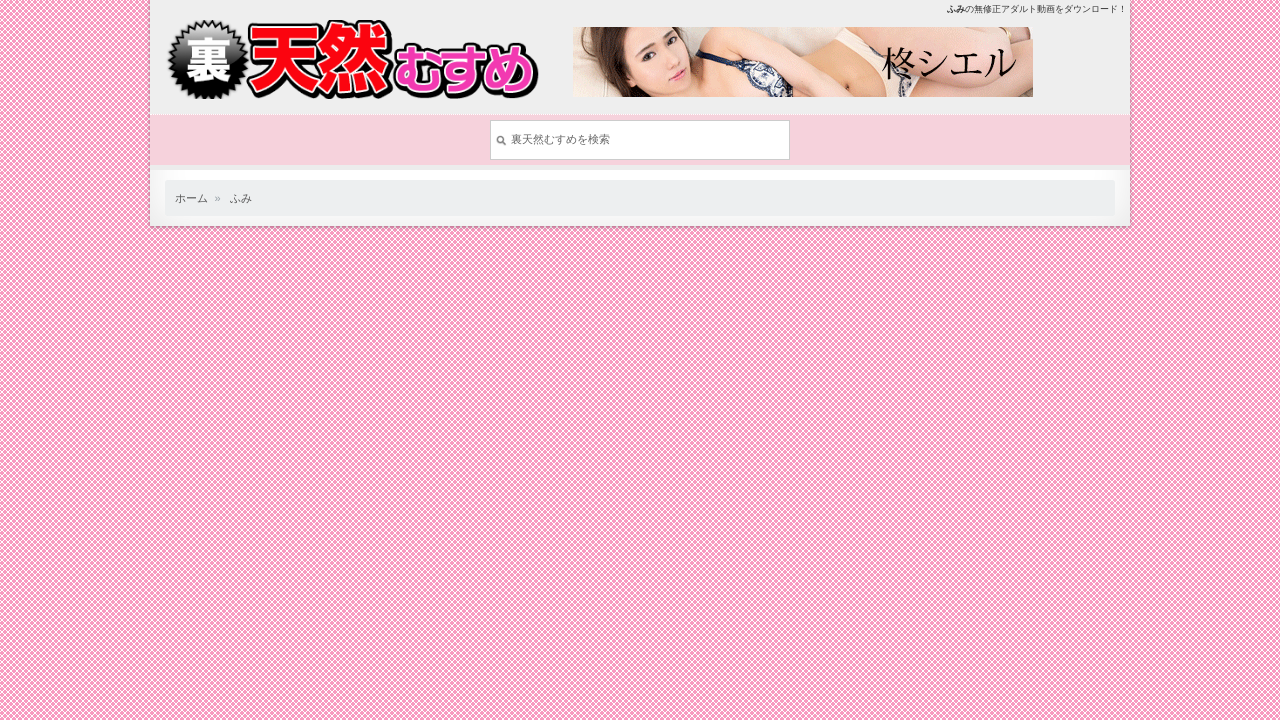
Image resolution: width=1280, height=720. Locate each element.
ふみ (241, 198)
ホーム (191, 198)
